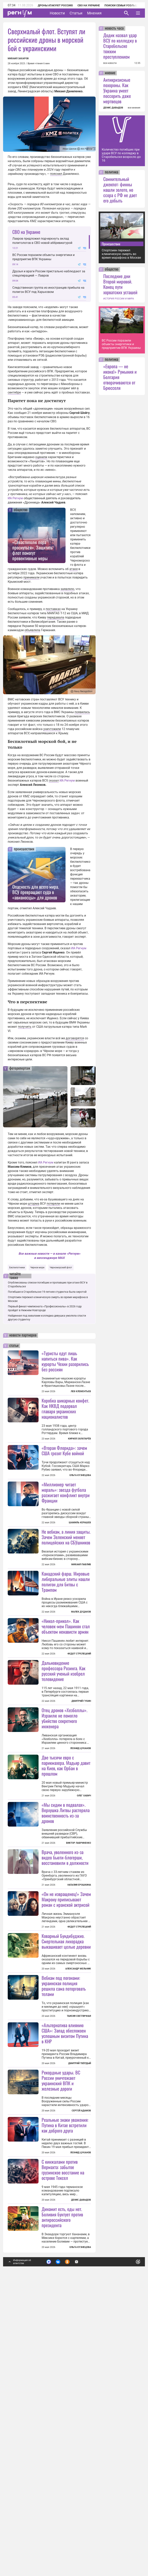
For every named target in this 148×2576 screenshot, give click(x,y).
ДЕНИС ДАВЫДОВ (113, 107)
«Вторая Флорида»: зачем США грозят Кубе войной (64, 1450)
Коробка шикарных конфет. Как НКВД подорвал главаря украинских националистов (65, 1408)
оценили (41, 457)
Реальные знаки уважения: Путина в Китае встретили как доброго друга (65, 2362)
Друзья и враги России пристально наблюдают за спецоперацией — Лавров (48, 273)
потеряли (53, 1203)
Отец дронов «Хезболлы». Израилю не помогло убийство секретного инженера (64, 1813)
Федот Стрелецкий (79, 1748)
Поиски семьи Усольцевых (124, 5)
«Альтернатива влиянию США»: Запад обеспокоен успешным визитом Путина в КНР (65, 2270)
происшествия (24, 849)
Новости (57, 13)
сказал (54, 780)
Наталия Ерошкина (79, 2027)
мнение (110, 73)
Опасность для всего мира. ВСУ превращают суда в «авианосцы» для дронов (35, 892)
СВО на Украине (88, 5)
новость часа (114, 28)
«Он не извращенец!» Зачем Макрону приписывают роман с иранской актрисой (66, 2089)
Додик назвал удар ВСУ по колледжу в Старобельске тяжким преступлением (120, 45)
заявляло (67, 589)
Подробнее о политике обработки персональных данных (79, 2548)
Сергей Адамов (81, 2348)
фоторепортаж (19, 1068)
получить (24, 1026)
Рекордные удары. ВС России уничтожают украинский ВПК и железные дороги (61, 2318)
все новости (110, 63)
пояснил (56, 174)
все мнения (134, 107)
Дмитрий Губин (81, 1796)
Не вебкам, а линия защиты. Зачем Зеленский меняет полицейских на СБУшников (66, 1584)
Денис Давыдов (81, 2484)
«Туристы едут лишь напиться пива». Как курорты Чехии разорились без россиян (65, 1361)
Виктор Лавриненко (78, 1985)
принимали (31, 577)
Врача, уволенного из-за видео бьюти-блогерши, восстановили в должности (65, 2000)
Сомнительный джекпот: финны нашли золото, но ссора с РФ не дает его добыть (120, 189)
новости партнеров (22, 1335)
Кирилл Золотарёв (79, 1438)
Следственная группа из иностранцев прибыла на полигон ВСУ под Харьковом (48, 290)
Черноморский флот (61, 1267)
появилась (82, 712)
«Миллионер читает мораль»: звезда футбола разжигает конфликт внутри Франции (66, 1540)
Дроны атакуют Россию (55, 5)
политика (111, 172)
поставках (53, 609)
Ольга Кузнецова (80, 1475)
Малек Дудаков (81, 1659)
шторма (33, 1203)
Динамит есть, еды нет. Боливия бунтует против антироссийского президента (62, 2502)
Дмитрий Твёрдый (79, 2300)
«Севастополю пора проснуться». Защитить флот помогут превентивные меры (32, 550)
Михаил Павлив (81, 1612)
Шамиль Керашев (80, 1570)
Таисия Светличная (79, 2206)
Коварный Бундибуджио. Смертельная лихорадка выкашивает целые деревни (66, 2131)
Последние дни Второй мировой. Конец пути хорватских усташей (120, 284)
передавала (55, 617)
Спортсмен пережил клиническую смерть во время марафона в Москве (121, 253)
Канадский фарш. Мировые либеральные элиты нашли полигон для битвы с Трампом (66, 1629)
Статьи (76, 13)
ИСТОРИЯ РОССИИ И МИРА (118, 298)
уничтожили (52, 729)
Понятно (129, 2546)
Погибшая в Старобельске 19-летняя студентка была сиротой (47, 1291)
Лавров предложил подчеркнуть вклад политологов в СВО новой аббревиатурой (42, 241)
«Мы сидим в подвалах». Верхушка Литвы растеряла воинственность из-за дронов (66, 1955)
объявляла (32, 630)
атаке (73, 569)
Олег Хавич (84, 1938)
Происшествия (111, 244)
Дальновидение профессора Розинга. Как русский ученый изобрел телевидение (63, 1766)
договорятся (75, 1038)
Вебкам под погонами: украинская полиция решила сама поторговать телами (64, 2176)
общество (21, 510)
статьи (13, 1345)
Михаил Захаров (18, 58)
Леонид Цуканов (80, 1843)
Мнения (94, 13)
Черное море (37, 1267)
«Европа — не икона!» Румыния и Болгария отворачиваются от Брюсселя (120, 376)
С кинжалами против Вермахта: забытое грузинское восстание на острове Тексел (63, 2454)
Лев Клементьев (81, 1391)
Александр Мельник (78, 2158)
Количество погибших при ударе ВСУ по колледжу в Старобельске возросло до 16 (121, 155)
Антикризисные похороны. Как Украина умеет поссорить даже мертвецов (117, 90)
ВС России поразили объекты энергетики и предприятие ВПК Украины (43, 257)
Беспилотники (17, 1267)
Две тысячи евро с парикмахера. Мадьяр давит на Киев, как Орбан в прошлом (66, 1908)
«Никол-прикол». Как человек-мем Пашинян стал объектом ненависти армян (66, 1721)
